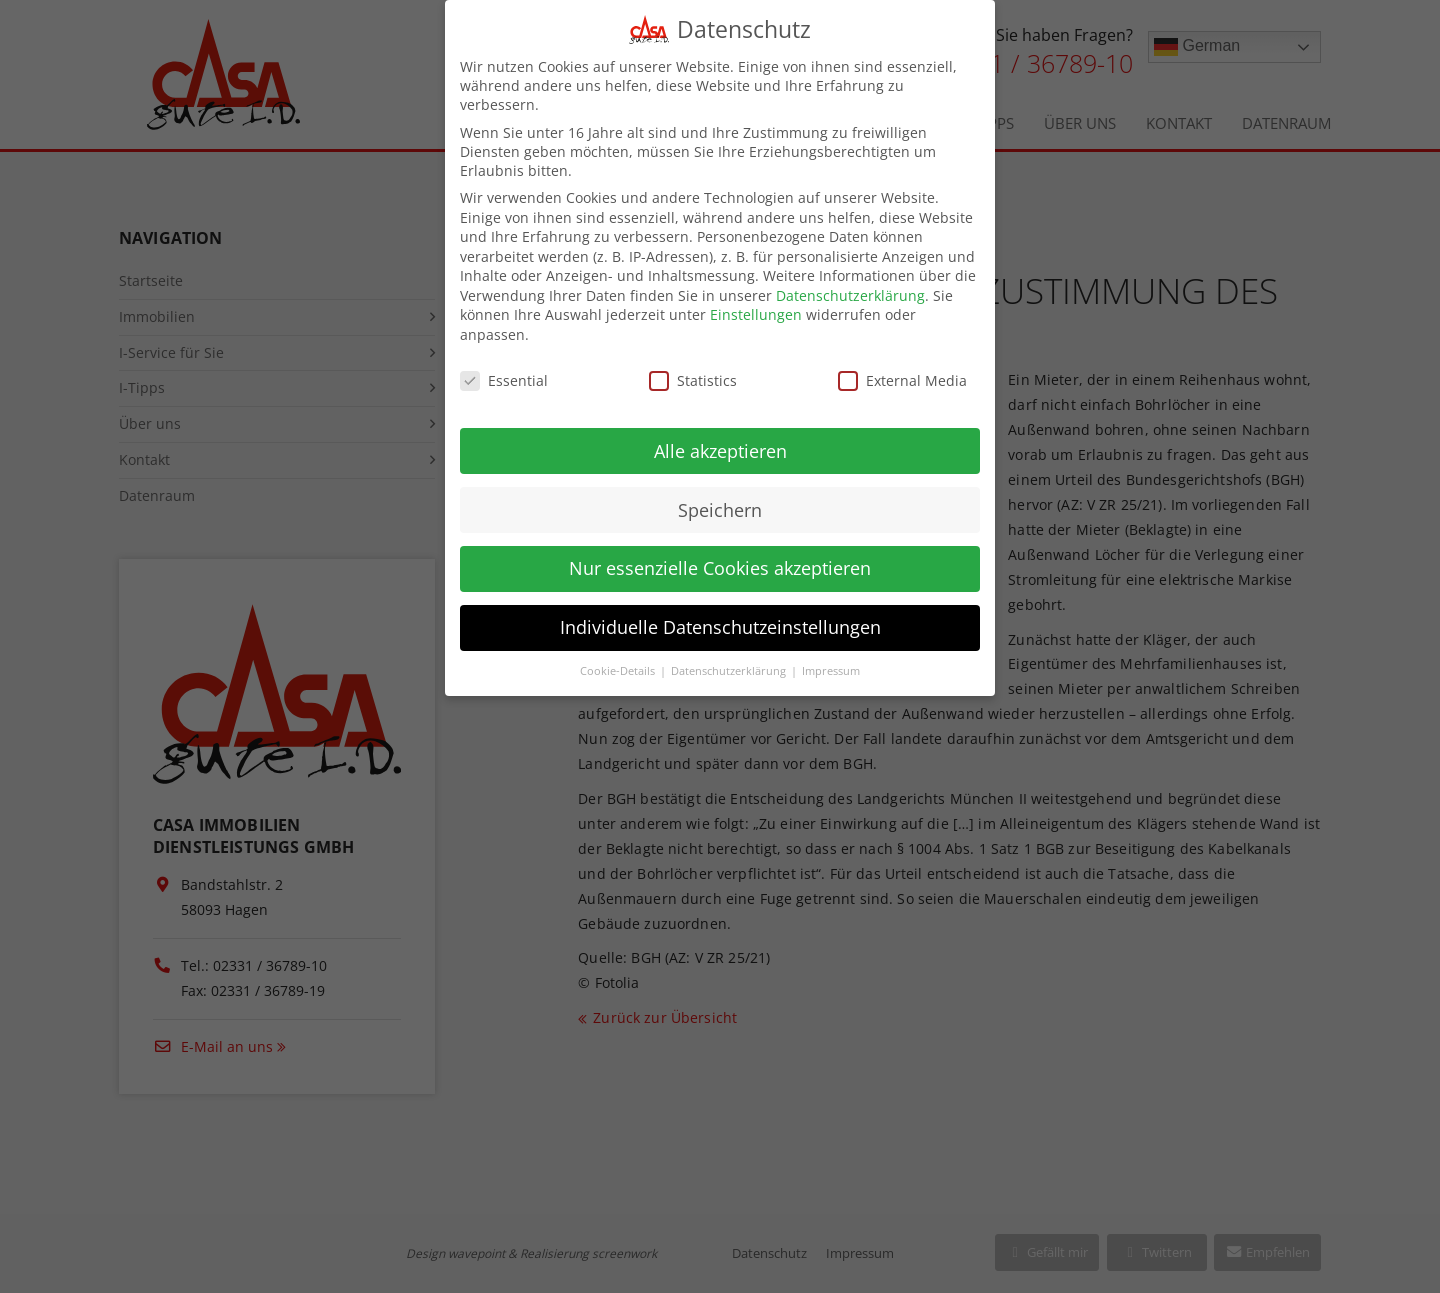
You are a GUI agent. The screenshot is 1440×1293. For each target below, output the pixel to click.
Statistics (693, 366)
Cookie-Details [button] (619, 657)
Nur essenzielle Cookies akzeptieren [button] (720, 554)
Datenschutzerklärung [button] (730, 657)
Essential (504, 366)
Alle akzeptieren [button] (720, 436)
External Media (902, 366)
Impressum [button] (831, 657)
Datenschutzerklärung (850, 281)
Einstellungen (756, 300)
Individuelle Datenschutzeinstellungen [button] (720, 613)
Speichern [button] (720, 495)
